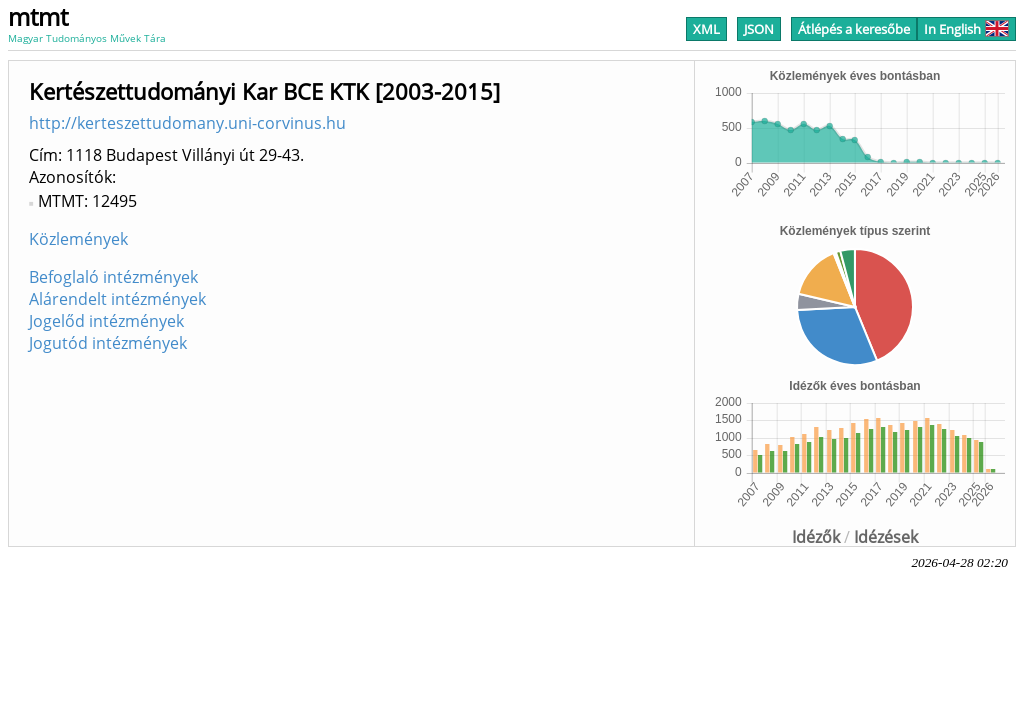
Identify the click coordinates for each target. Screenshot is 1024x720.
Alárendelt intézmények (117, 299)
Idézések (886, 537)
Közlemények (78, 239)
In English (966, 29)
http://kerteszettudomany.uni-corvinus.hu (187, 123)
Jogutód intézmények (108, 343)
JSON (759, 29)
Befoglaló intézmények (113, 277)
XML (706, 29)
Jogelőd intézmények (106, 321)
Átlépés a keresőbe (854, 29)
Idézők (816, 537)
